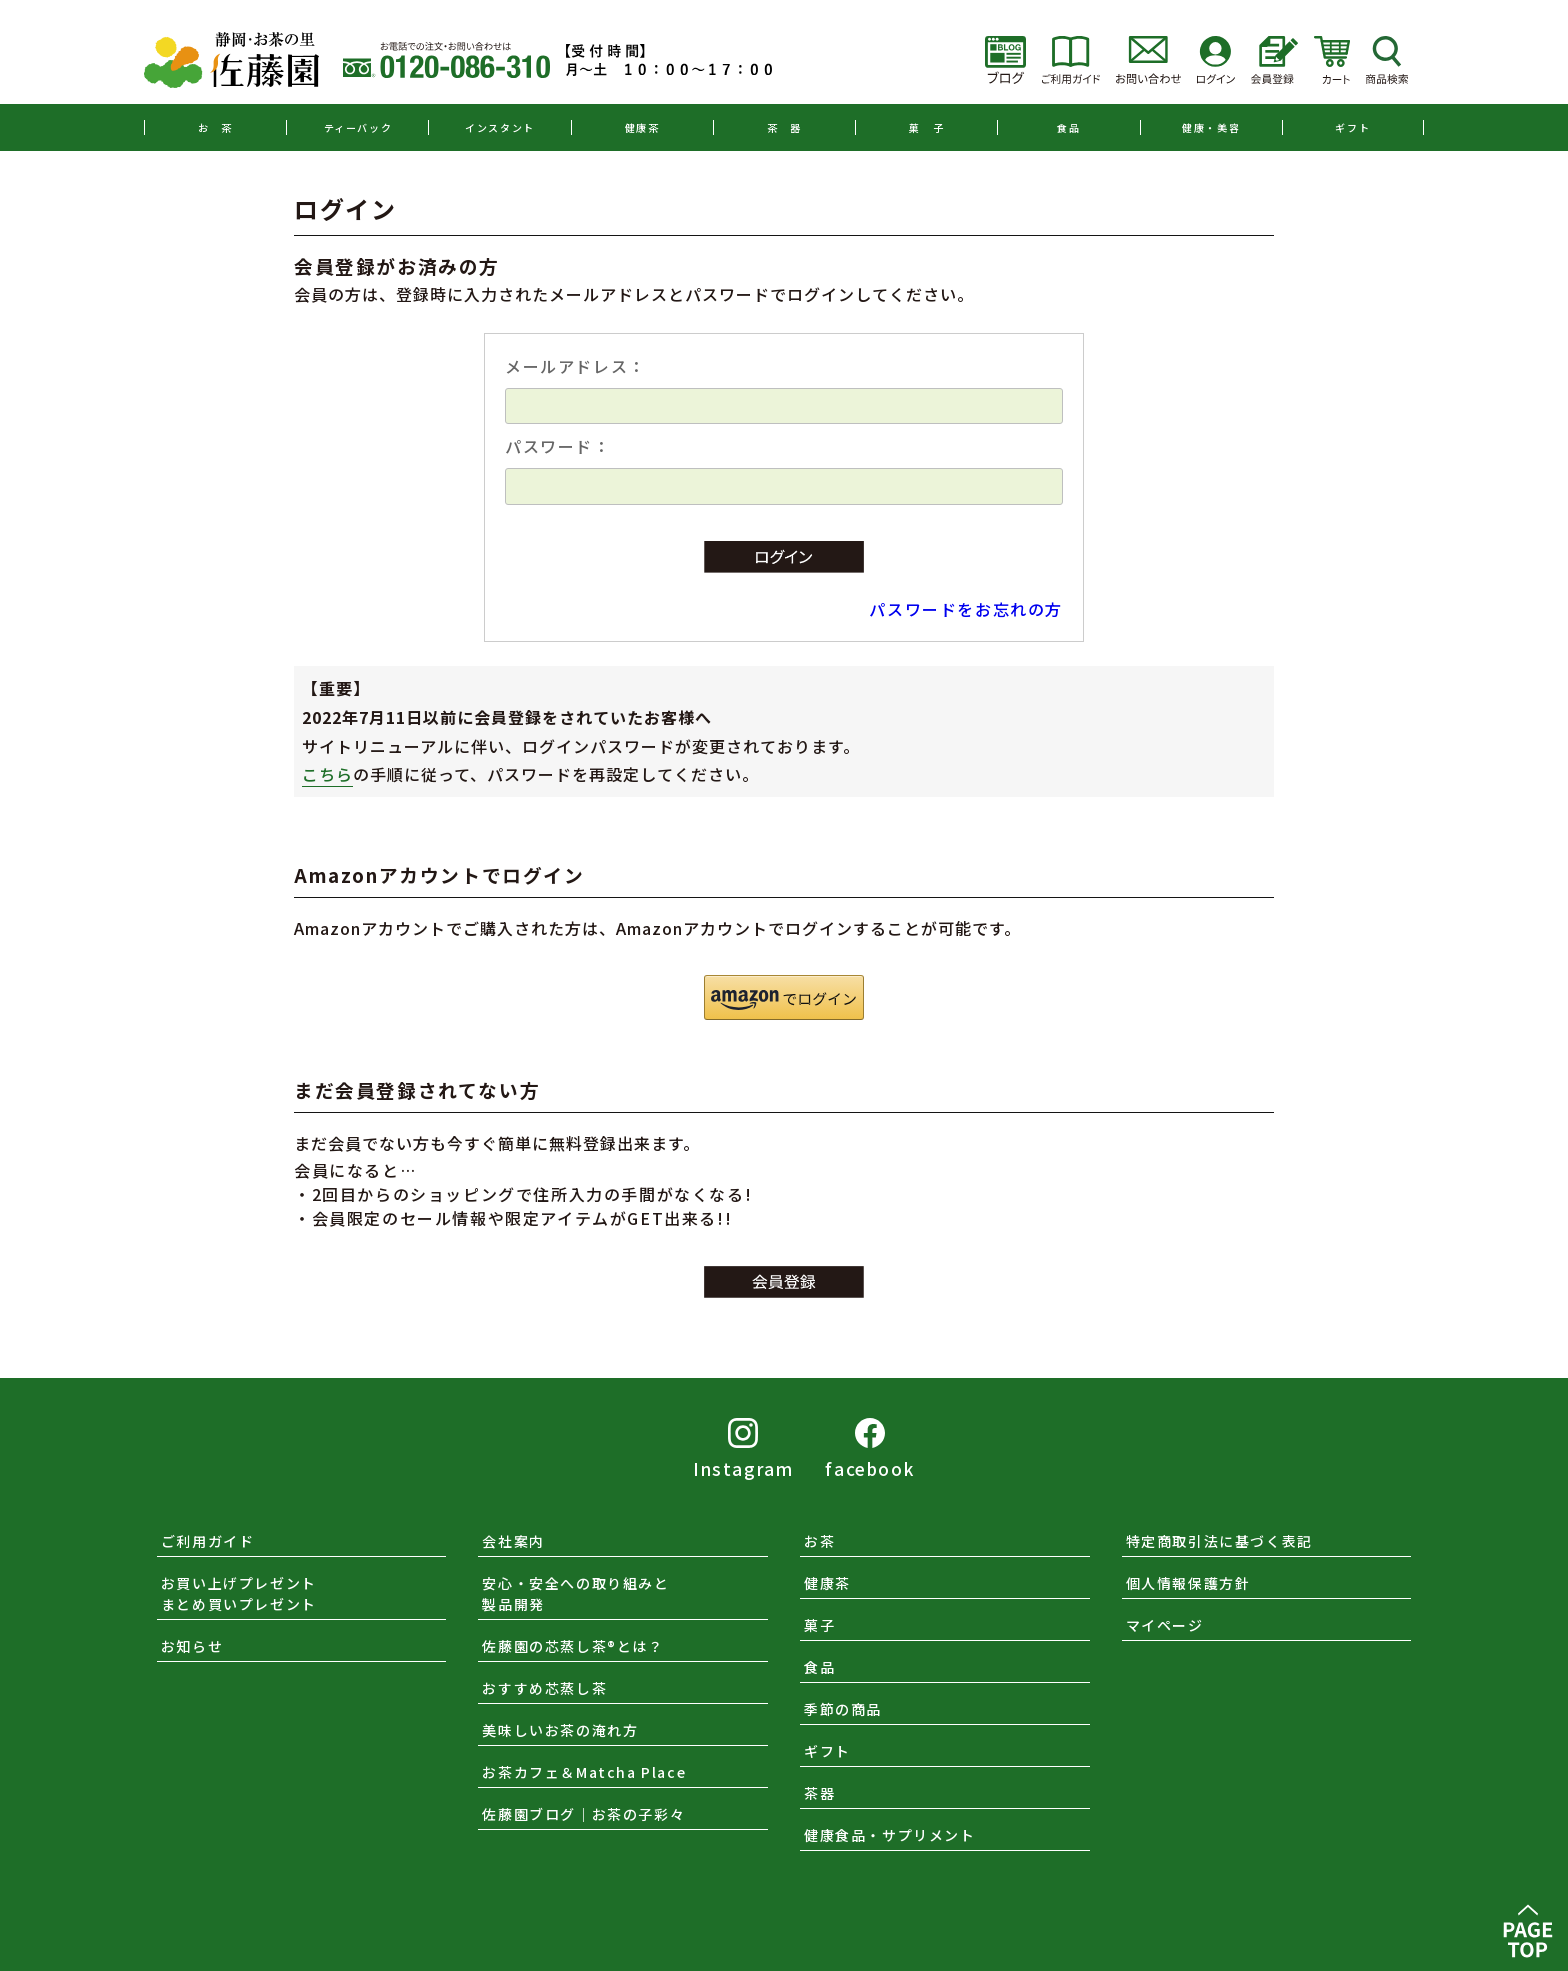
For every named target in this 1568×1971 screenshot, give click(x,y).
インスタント (500, 127)
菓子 (819, 1625)
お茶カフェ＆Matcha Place (584, 1772)
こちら (327, 774)
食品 (1068, 127)
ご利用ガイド (208, 1541)
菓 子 (926, 127)
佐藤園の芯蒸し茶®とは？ (572, 1646)
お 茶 (215, 127)
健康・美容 (1211, 127)
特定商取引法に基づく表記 (1219, 1541)
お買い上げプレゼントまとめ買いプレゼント (239, 1593)
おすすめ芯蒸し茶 (544, 1688)
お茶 (819, 1541)
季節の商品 (843, 1709)
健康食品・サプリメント (890, 1835)
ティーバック (358, 127)
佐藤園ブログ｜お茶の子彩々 (583, 1814)
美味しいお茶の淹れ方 (560, 1730)
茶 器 (784, 127)
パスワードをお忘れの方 (966, 609)
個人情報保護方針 (1188, 1583)
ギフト (1352, 127)
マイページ (1165, 1625)
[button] (784, 997)
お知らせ (192, 1646)
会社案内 (513, 1541)
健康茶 (642, 127)
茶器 (819, 1793)
